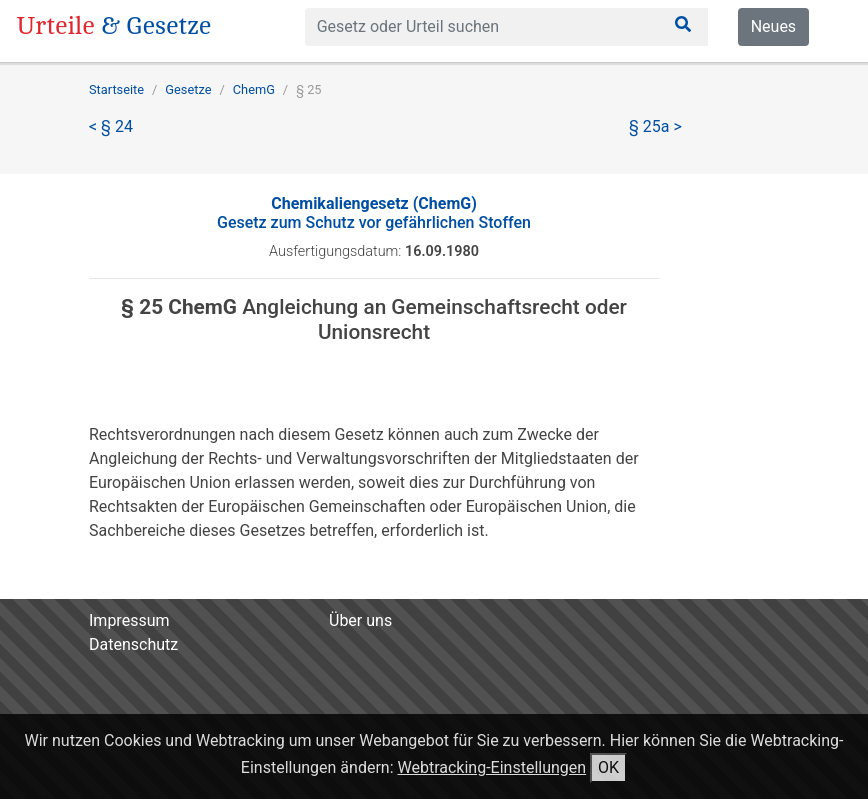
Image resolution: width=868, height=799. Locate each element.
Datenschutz (133, 644)
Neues (773, 26)
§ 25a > (655, 126)
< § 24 (111, 126)
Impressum (129, 620)
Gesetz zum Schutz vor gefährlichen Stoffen (374, 213)
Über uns (360, 620)
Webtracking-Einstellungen (492, 767)
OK (608, 767)
